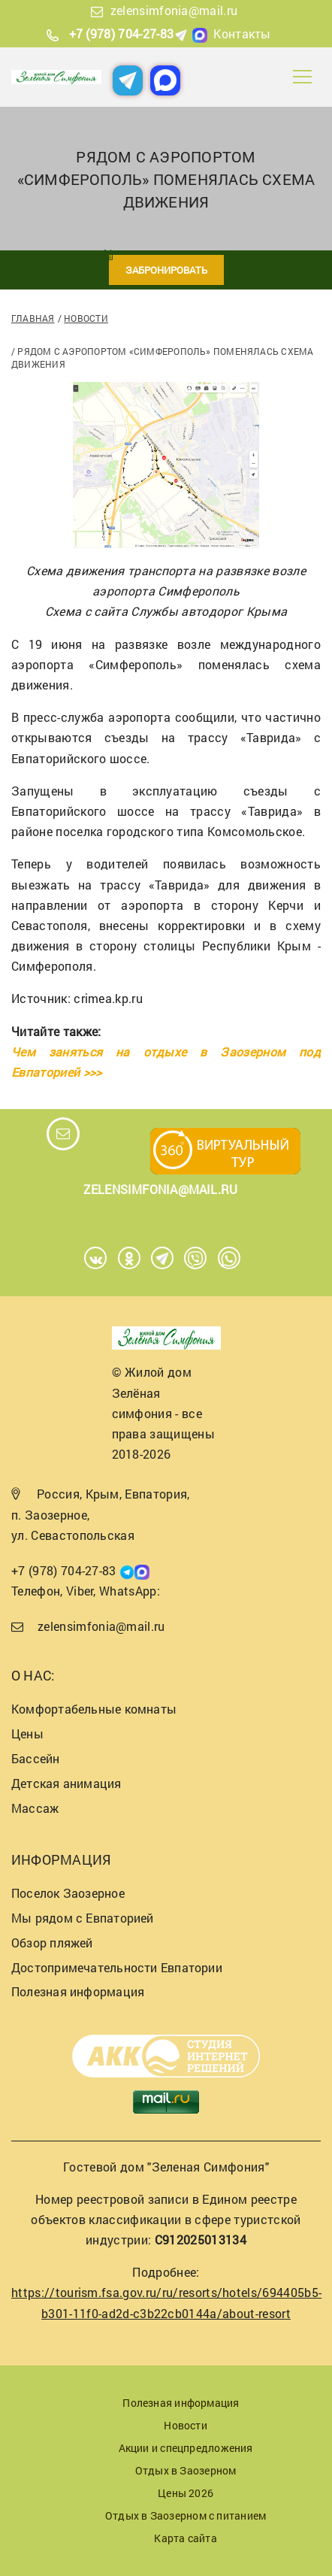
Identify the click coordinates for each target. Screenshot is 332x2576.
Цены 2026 (185, 2493)
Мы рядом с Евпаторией (82, 1918)
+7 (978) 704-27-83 (121, 33)
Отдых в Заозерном (186, 2470)
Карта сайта (185, 2538)
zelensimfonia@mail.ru (174, 10)
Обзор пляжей (52, 1942)
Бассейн (35, 1758)
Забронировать (166, 270)
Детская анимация (66, 1783)
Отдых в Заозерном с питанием (185, 2515)
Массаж (35, 1808)
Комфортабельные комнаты (94, 1709)
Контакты (242, 33)
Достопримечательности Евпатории (116, 1967)
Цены (27, 1733)
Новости (86, 318)
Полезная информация (77, 1991)
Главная (33, 318)
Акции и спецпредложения (186, 2448)
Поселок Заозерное (68, 1893)
